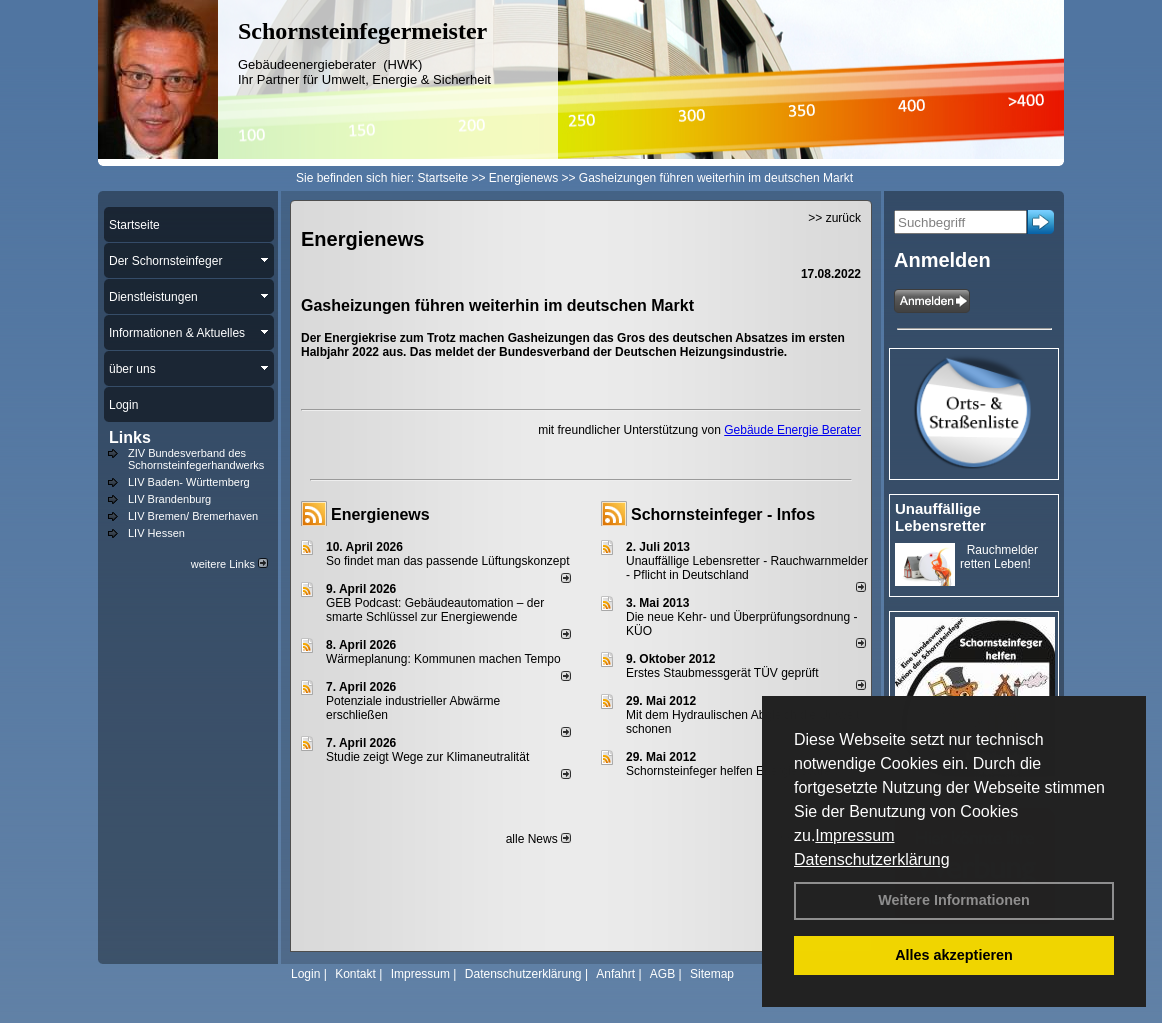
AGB (662, 974)
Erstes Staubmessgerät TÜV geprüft (722, 673)
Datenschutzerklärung (872, 859)
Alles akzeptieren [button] (954, 955)
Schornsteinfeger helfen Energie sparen (731, 771)
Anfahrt (615, 974)
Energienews (380, 514)
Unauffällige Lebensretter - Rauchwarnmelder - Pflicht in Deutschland (747, 568)
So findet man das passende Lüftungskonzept (448, 561)
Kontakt (355, 974)
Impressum (854, 835)
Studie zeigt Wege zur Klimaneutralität (427, 757)
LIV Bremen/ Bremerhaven (193, 516)
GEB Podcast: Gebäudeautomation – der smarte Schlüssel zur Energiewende (435, 610)
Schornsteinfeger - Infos (723, 514)
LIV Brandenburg (169, 499)
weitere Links (229, 564)
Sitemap (712, 974)
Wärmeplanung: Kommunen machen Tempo (443, 659)
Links (130, 437)
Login (305, 974)
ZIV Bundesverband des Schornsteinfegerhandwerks (196, 459)
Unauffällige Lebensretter (940, 517)
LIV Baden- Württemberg (189, 482)
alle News (538, 839)
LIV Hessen (156, 533)
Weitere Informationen (954, 900)
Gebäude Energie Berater (792, 430)
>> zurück (834, 218)
